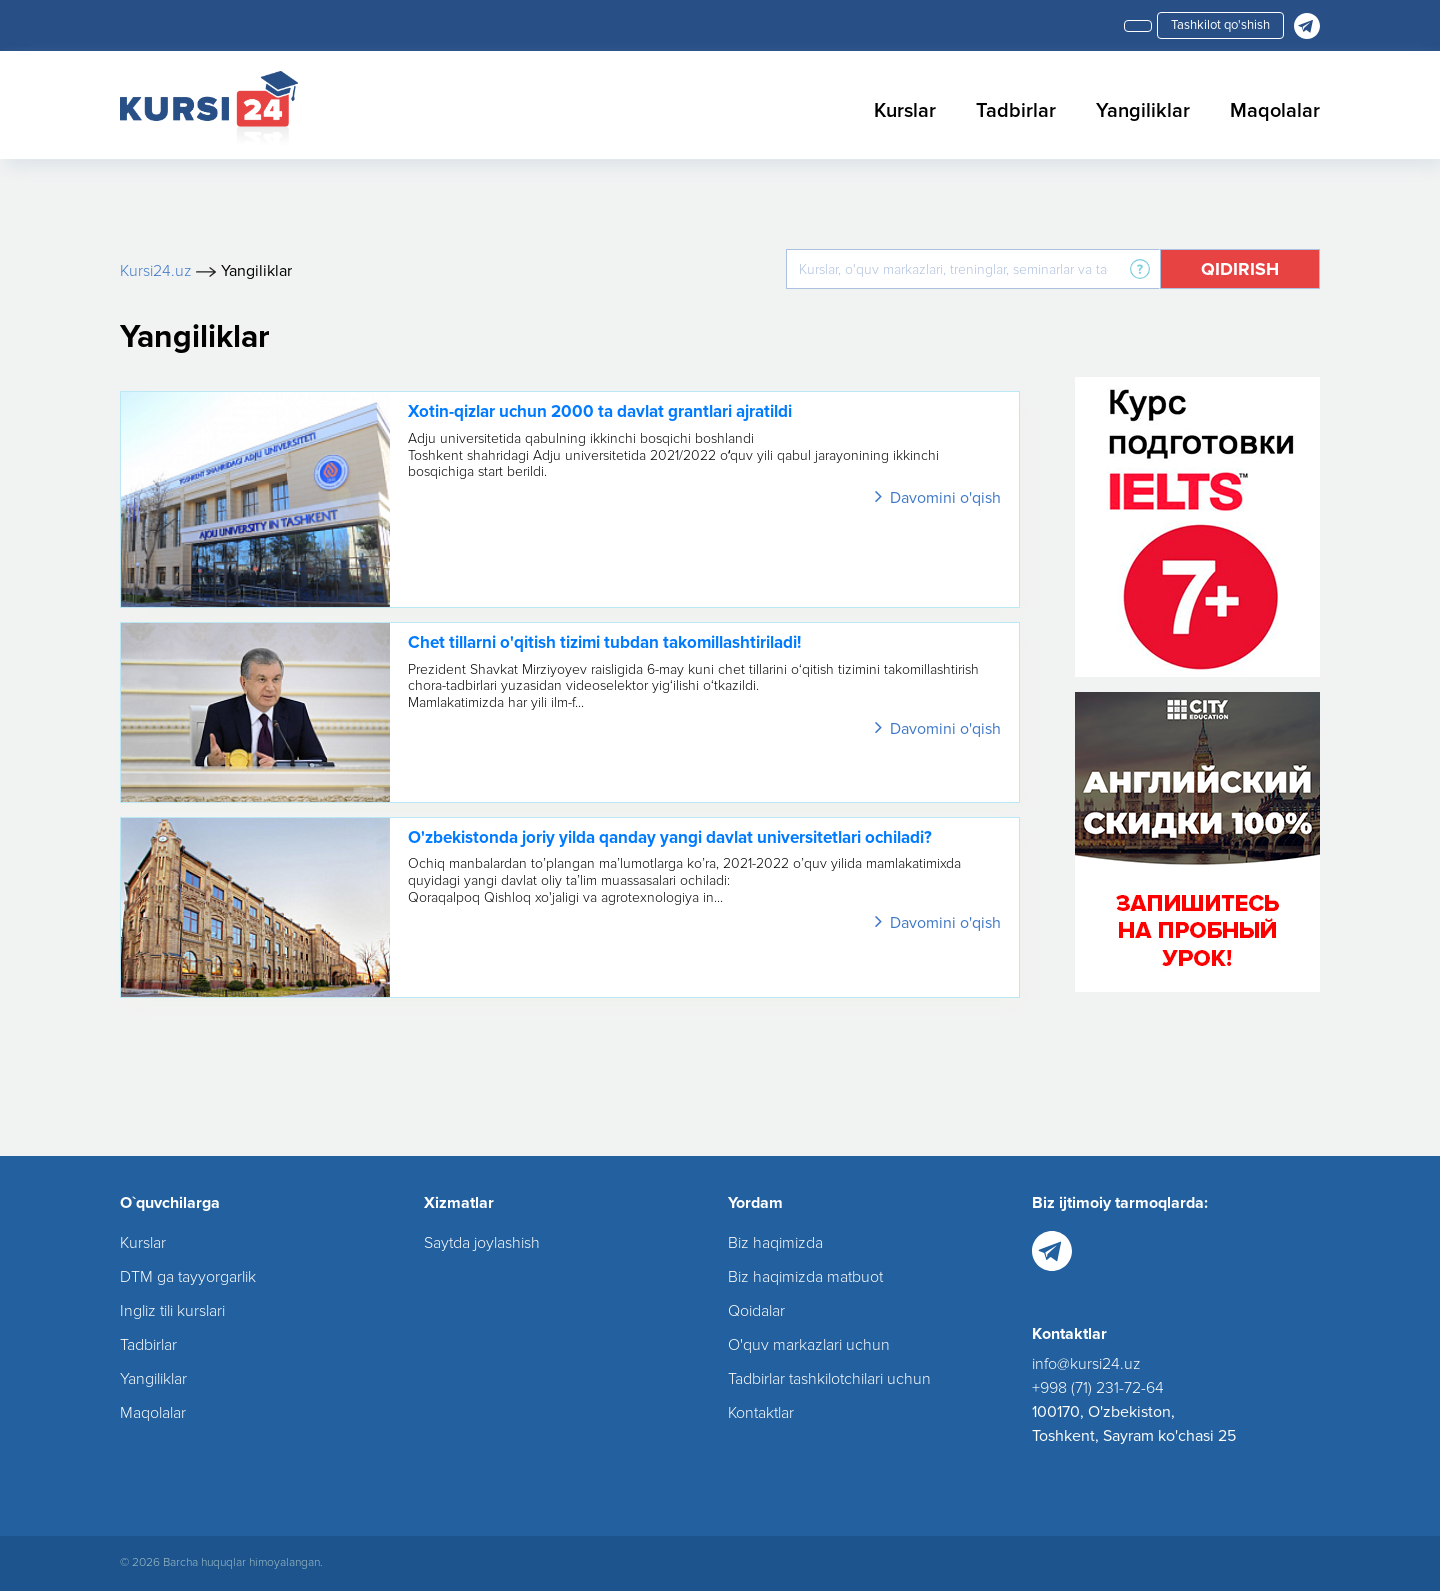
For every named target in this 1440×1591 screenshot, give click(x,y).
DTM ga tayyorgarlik (188, 1277)
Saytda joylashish (482, 1243)
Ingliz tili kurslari (172, 1311)
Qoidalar (756, 1311)
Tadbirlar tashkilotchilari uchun (829, 1379)
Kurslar (905, 111)
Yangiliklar (1143, 111)
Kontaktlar (761, 1413)
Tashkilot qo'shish (1220, 25)
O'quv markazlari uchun (809, 1345)
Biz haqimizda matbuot (805, 1277)
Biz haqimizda (775, 1243)
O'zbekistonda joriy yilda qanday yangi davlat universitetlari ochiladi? (670, 837)
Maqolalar (1275, 111)
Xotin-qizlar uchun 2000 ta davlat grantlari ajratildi (600, 411)
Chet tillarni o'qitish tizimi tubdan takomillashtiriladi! (604, 642)
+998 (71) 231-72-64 (1098, 1388)
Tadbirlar (1016, 111)
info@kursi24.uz (1086, 1364)
